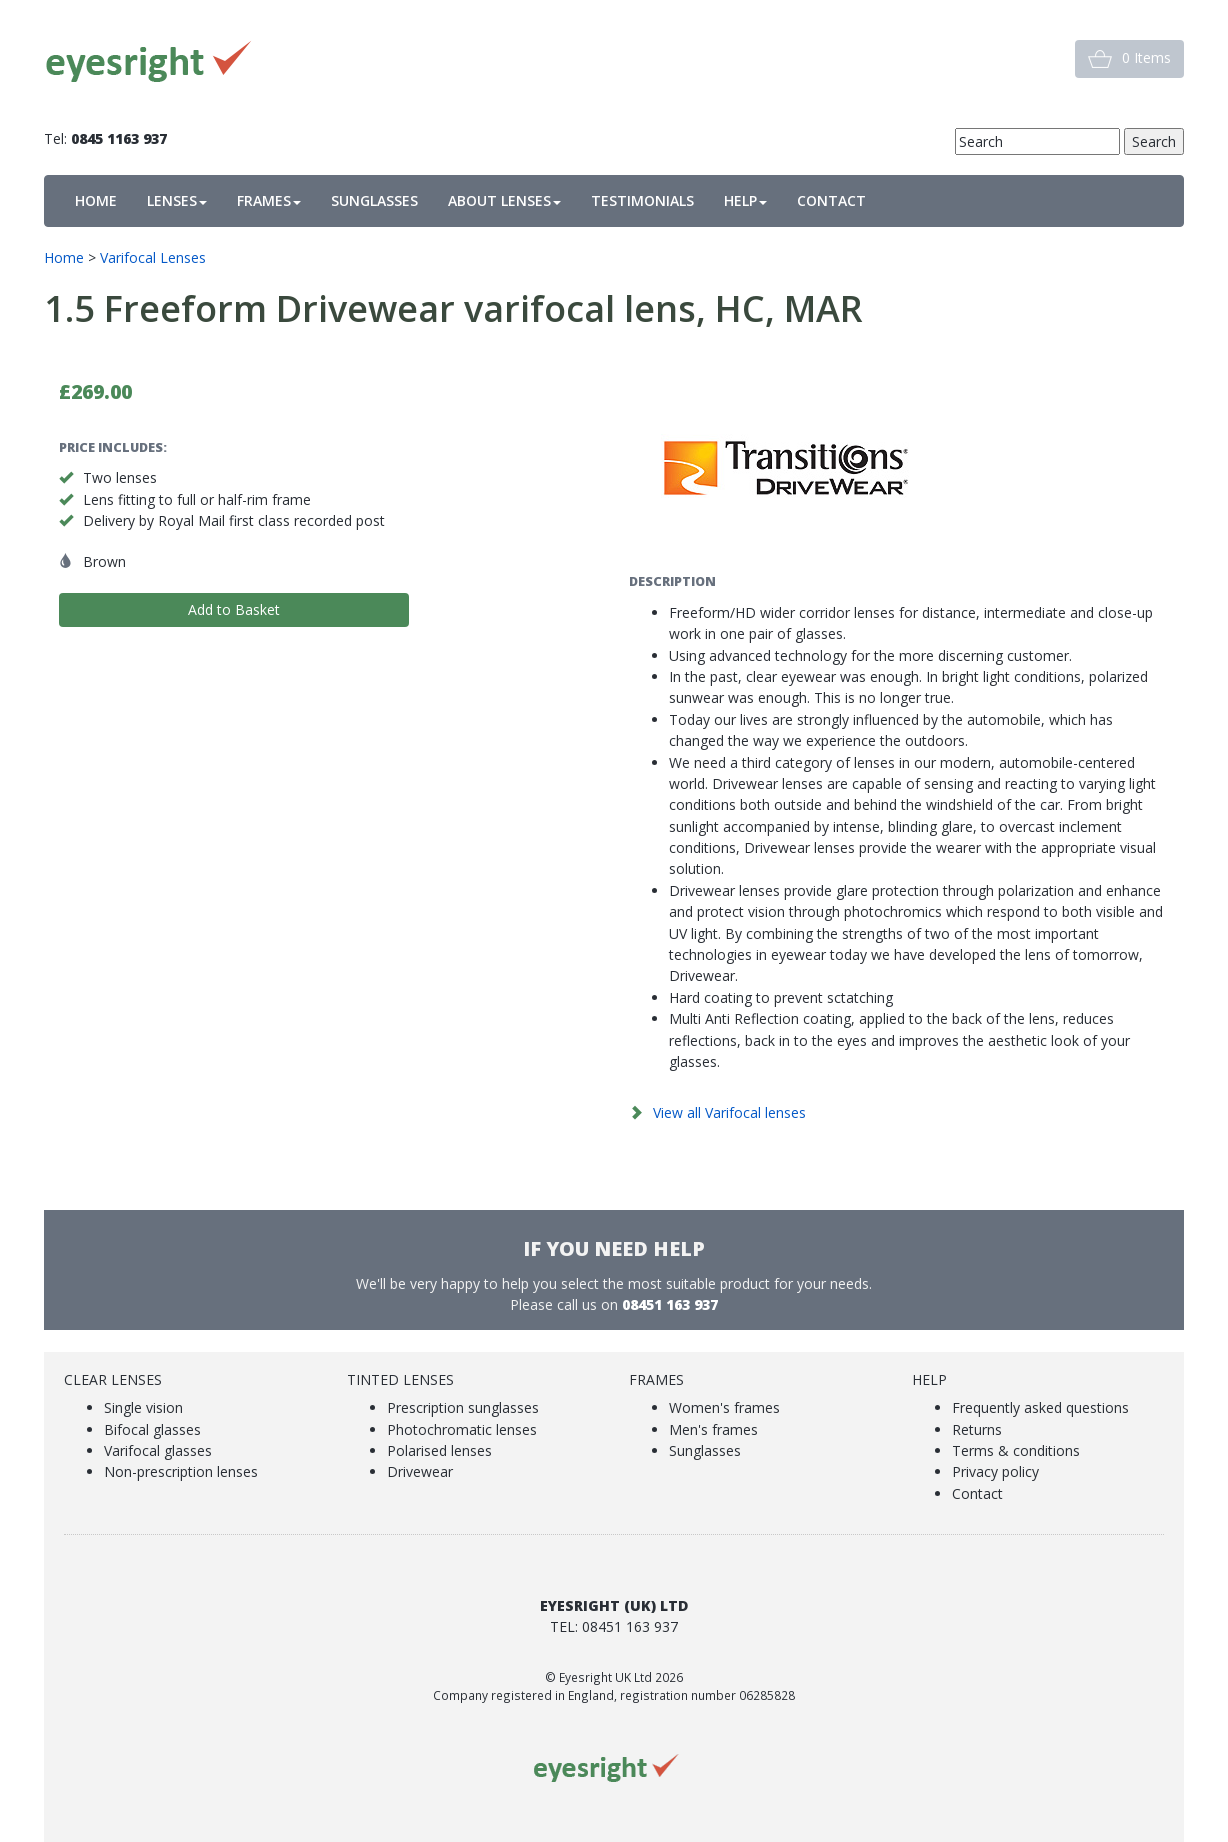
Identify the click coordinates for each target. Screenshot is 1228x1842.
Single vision (143, 1407)
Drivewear (420, 1471)
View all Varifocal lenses (729, 1112)
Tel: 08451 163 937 (614, 1626)
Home (64, 257)
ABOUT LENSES (504, 200)
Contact (977, 1493)
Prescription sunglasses (463, 1407)
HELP (745, 200)
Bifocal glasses (152, 1429)
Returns (977, 1429)
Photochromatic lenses (462, 1429)
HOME (96, 200)
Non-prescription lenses (181, 1471)
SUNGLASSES (374, 200)
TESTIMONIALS (642, 200)
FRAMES (269, 200)
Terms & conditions (1016, 1450)
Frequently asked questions (1040, 1407)
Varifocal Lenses (153, 257)
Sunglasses (705, 1450)
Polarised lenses (439, 1450)
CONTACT (831, 200)
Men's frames (713, 1429)
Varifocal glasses (158, 1450)
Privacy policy (995, 1471)
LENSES (177, 200)
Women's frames (724, 1407)
